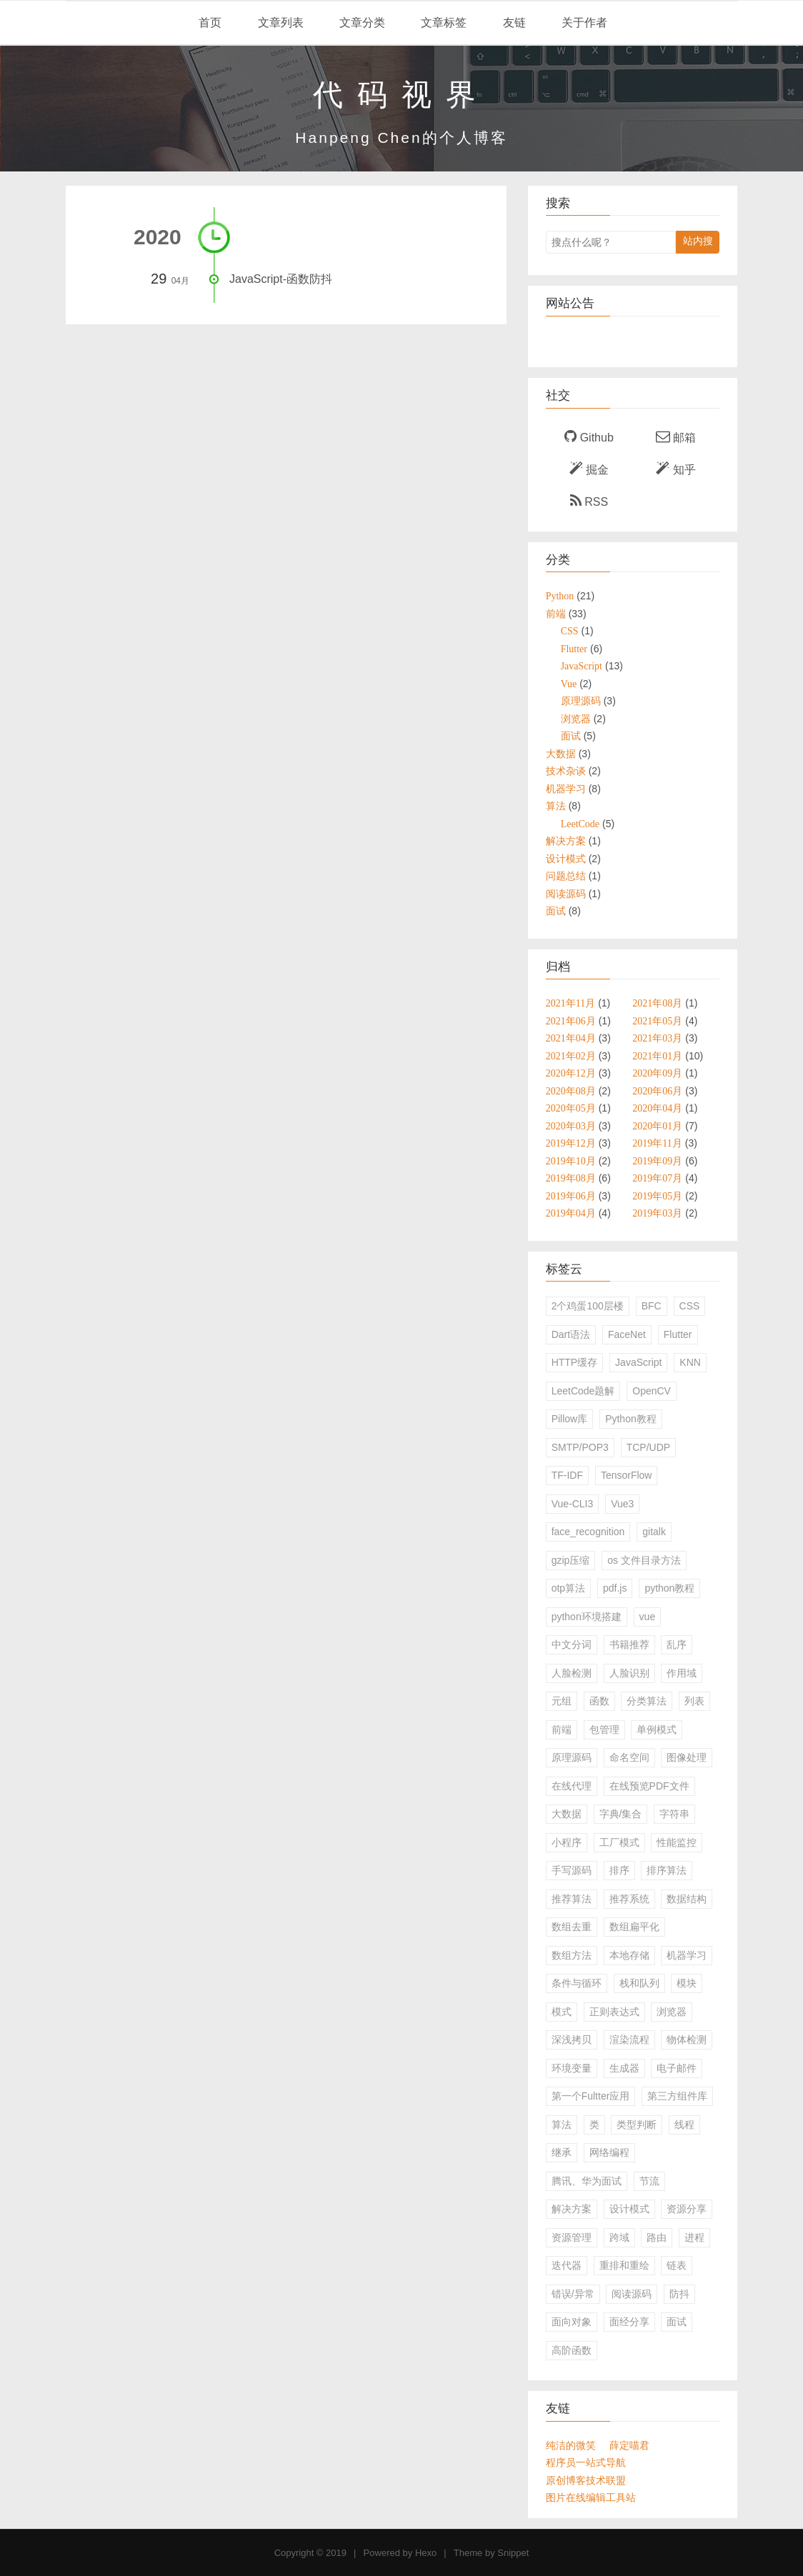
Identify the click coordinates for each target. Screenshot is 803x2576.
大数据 (567, 1813)
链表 (677, 2265)
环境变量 (572, 2068)
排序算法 (667, 1870)
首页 (208, 22)
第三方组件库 (677, 2096)
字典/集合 (620, 1813)
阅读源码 (632, 2294)
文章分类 (360, 22)
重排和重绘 (624, 2265)
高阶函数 (572, 2350)
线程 (684, 2124)
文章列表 (278, 22)
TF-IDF (567, 1475)
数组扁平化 (634, 1926)
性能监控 (677, 1842)
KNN (690, 1362)
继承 (562, 2152)
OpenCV (651, 1391)
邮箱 (676, 436)
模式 (562, 2011)
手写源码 (572, 1870)
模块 (687, 1983)
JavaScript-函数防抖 (280, 279)
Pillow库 (570, 1418)
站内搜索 (698, 244)
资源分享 (687, 2209)
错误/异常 (573, 2294)
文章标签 (442, 22)
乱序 (677, 1644)
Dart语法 (571, 1334)
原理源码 (572, 1757)
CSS (689, 1306)
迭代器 (567, 2265)
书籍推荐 (629, 1644)
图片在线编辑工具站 (591, 2497)
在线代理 (572, 1786)
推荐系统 (629, 1898)
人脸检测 (572, 1673)
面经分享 (629, 2321)
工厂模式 (619, 1842)
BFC (652, 1306)
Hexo (426, 2552)
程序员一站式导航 (586, 2462)
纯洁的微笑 (571, 2445)
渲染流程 (629, 2039)
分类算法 (647, 1701)
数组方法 (572, 1955)
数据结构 (687, 1898)
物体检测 (687, 2039)
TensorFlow (626, 1475)
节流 (649, 2181)
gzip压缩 (571, 1560)
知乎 (675, 468)
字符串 (674, 1813)
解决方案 (572, 2209)
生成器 (624, 2068)
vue (647, 1616)
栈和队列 (639, 1983)
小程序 (567, 1842)
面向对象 (572, 2321)
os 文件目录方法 (644, 1560)
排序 (619, 1870)
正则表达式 (614, 2011)
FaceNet (627, 1334)
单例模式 (657, 1729)
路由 (657, 2237)
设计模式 (629, 2209)
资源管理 (572, 2237)
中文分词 (572, 1644)
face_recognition (588, 1531)
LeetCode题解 (583, 1391)
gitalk (654, 1531)
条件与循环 (577, 1983)
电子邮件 (677, 2068)
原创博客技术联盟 (586, 2480)
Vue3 (622, 1503)
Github (589, 436)
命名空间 (629, 1757)
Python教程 (631, 1418)
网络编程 (609, 2152)
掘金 (589, 468)
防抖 (679, 2294)
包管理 (604, 1729)
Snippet (513, 2552)
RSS (589, 501)
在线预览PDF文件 (649, 1786)
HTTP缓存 (575, 1362)
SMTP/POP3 (580, 1447)
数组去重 (572, 1926)
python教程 (669, 1588)
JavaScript (638, 1362)
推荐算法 (572, 1898)
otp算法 (568, 1588)
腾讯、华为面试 (587, 2181)
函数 (599, 1701)
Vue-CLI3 (573, 1503)
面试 (677, 2321)
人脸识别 (629, 1673)
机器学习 (687, 1955)
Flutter (678, 1334)
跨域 (619, 2237)
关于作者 (583, 22)
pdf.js (615, 1588)
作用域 (682, 1673)
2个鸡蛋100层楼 (588, 1306)
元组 (562, 1701)
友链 (512, 22)
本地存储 (629, 1955)
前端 (562, 1729)
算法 (562, 2124)
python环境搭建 (587, 1616)
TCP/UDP (648, 1447)
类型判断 (637, 2124)
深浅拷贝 (572, 2039)
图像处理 (687, 1757)
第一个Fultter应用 (591, 2096)
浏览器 (672, 2011)
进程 (694, 2237)
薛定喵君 (629, 2445)
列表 (694, 1701)
